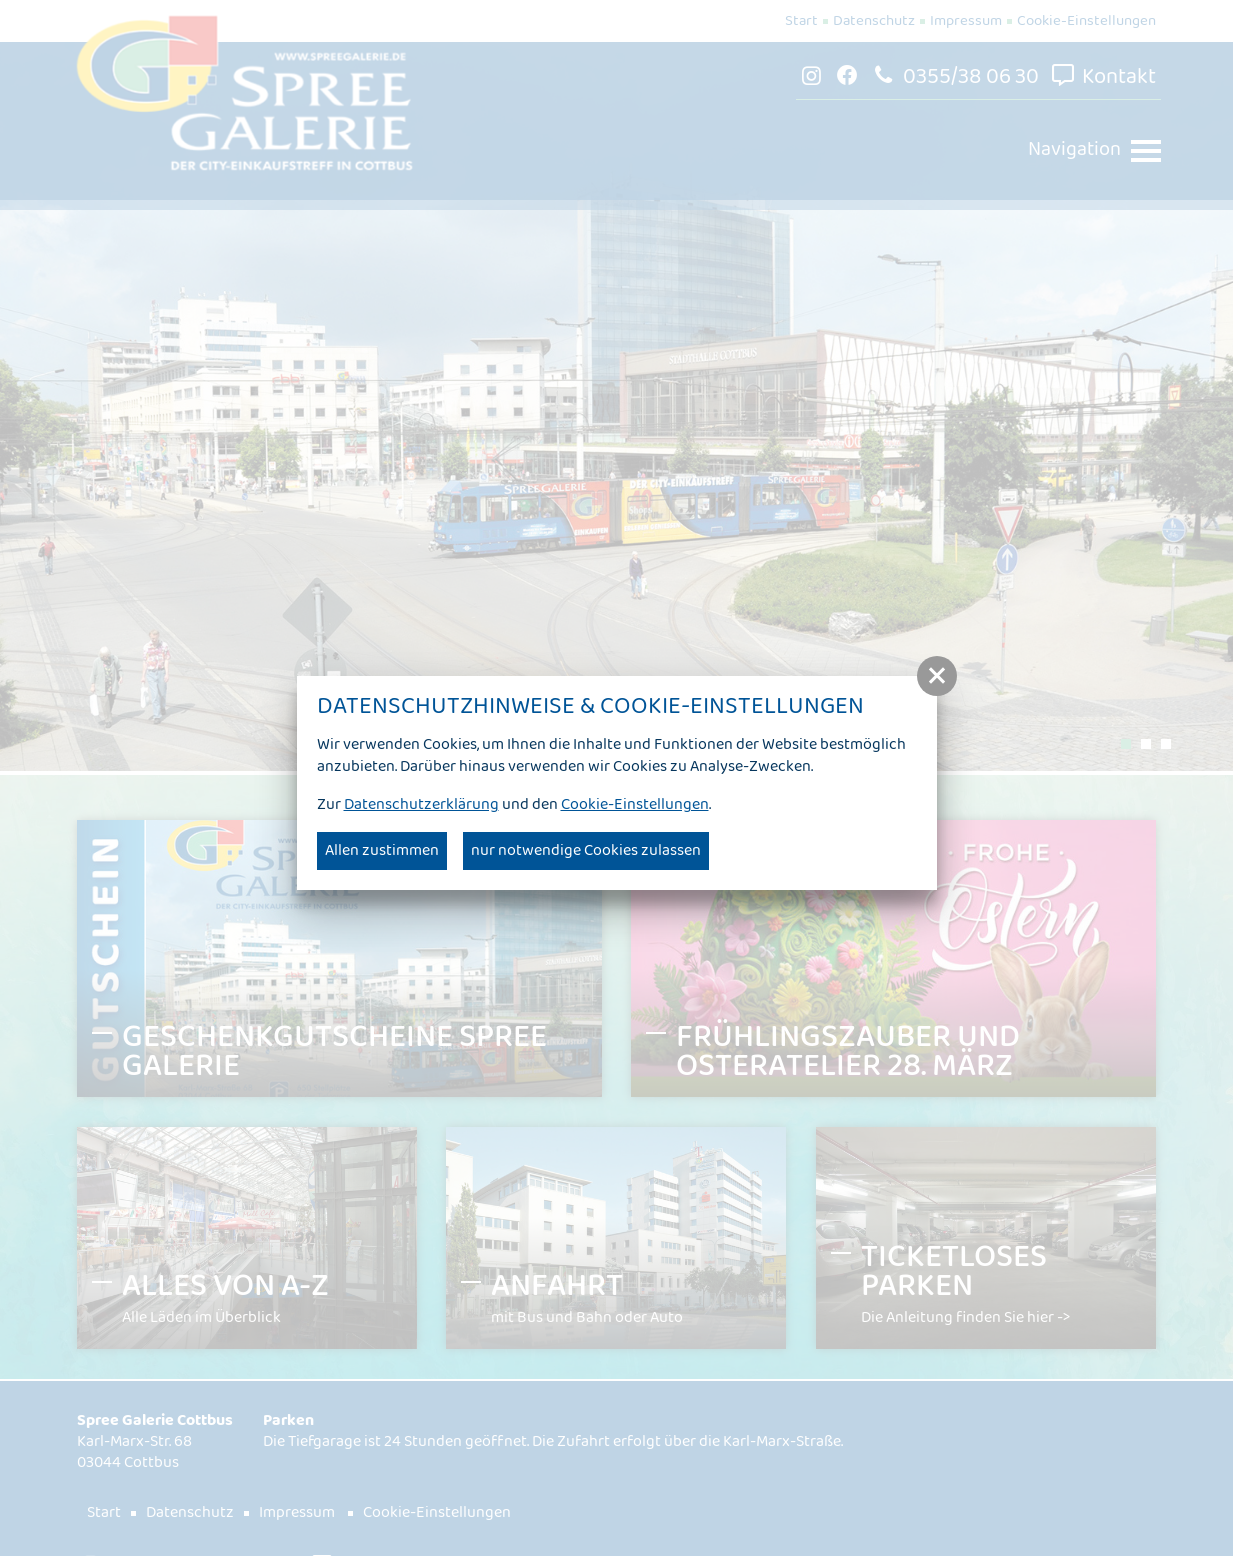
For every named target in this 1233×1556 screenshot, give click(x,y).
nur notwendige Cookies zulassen (586, 850)
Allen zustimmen (382, 850)
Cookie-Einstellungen (635, 804)
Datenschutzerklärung (421, 804)
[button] (937, 676)
